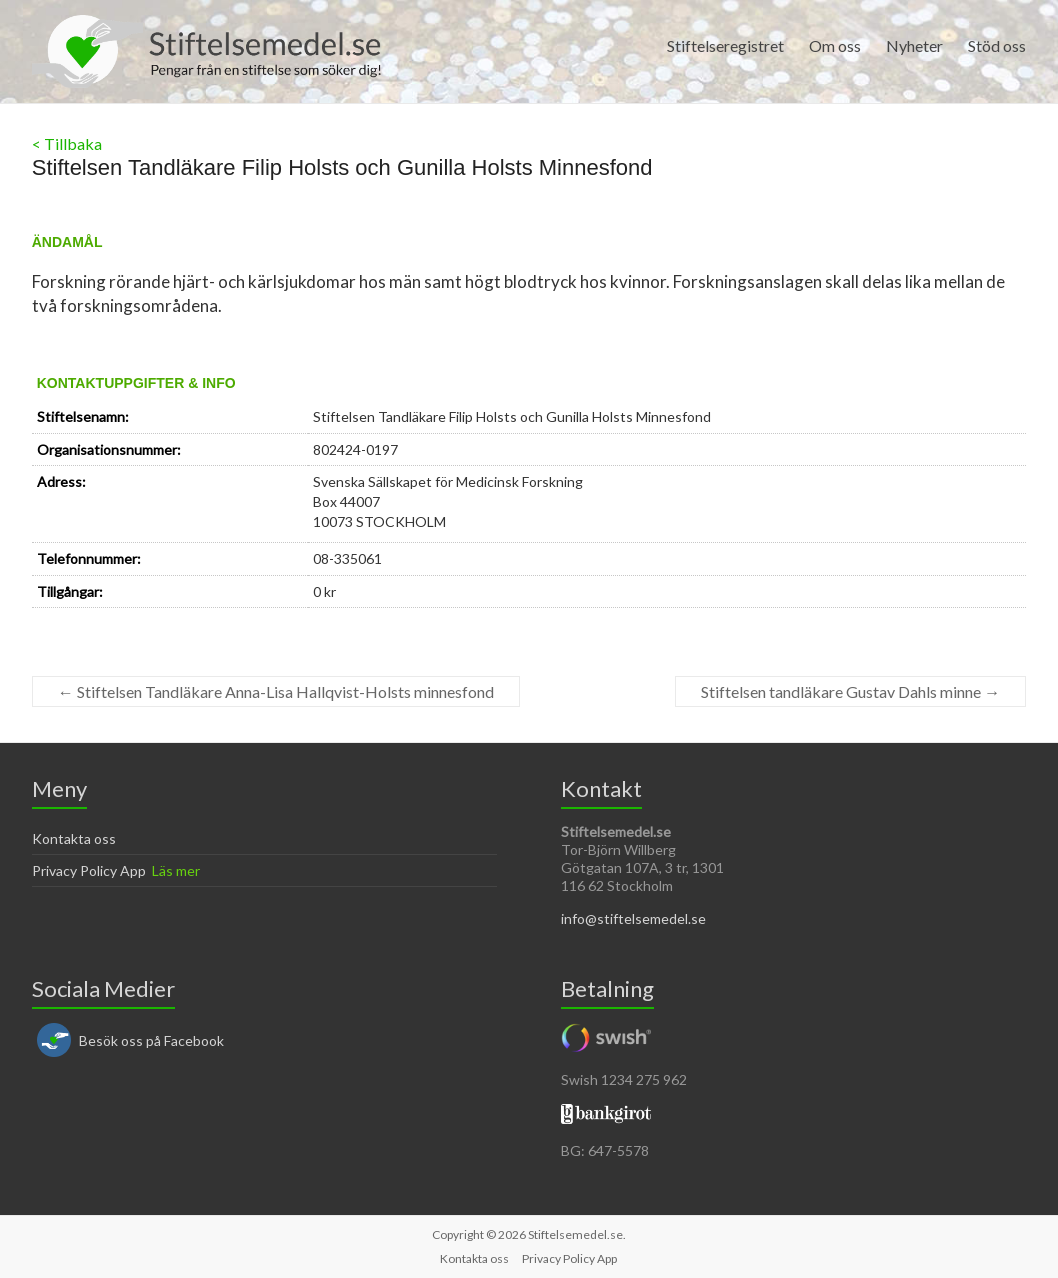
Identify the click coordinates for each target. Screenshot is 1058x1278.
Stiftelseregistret (725, 45)
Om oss (835, 45)
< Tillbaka (67, 143)
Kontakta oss (74, 838)
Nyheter (914, 45)
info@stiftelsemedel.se (633, 918)
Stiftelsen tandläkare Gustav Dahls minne (850, 691)
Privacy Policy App (89, 870)
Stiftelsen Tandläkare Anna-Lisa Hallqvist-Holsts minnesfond (276, 691)
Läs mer (176, 870)
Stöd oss (997, 45)
